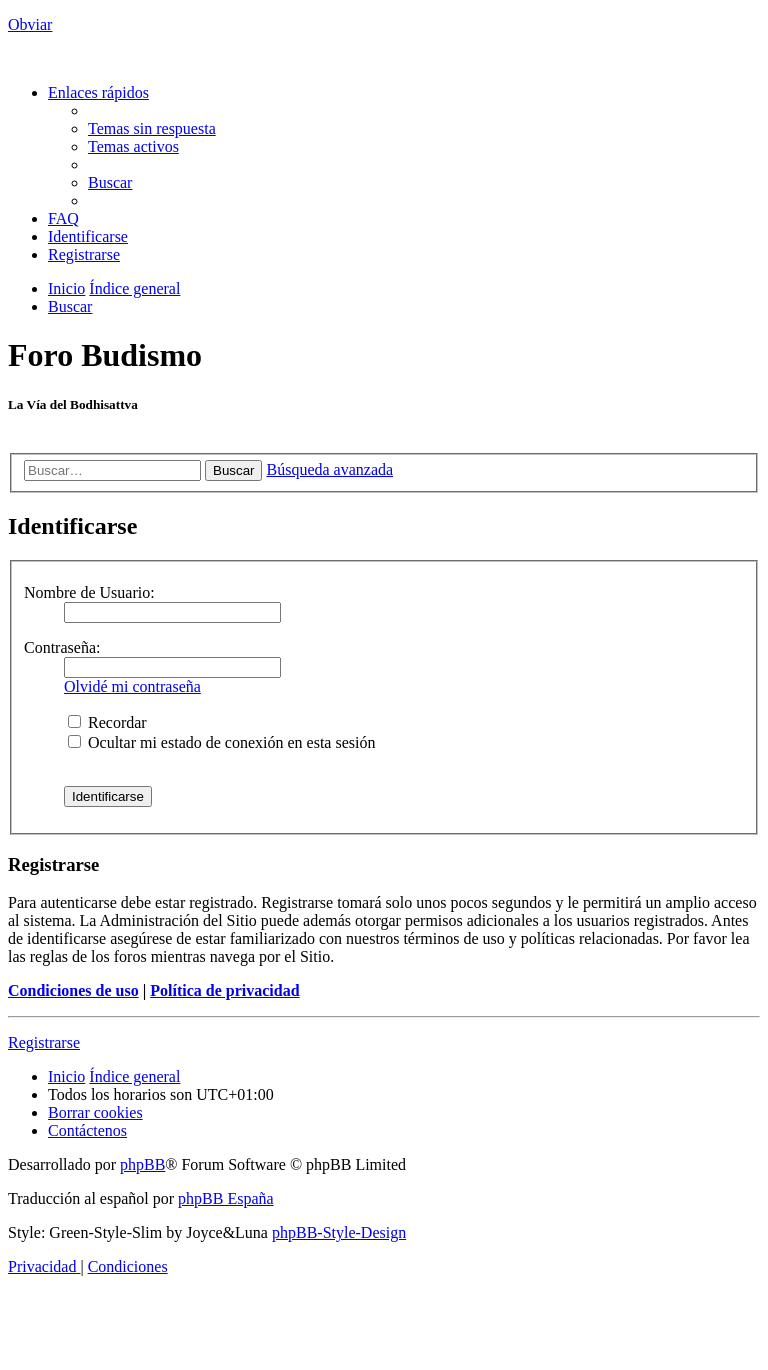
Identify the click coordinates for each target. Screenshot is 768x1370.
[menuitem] (152, 128)
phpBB (142, 1164)
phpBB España (226, 1198)
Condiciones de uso (73, 990)
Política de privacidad (224, 990)
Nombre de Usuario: (89, 592)
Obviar (30, 24)
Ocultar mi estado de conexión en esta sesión (221, 742)
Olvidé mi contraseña (132, 686)
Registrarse (44, 1042)
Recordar (107, 722)
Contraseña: (62, 647)
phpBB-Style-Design (339, 1232)
